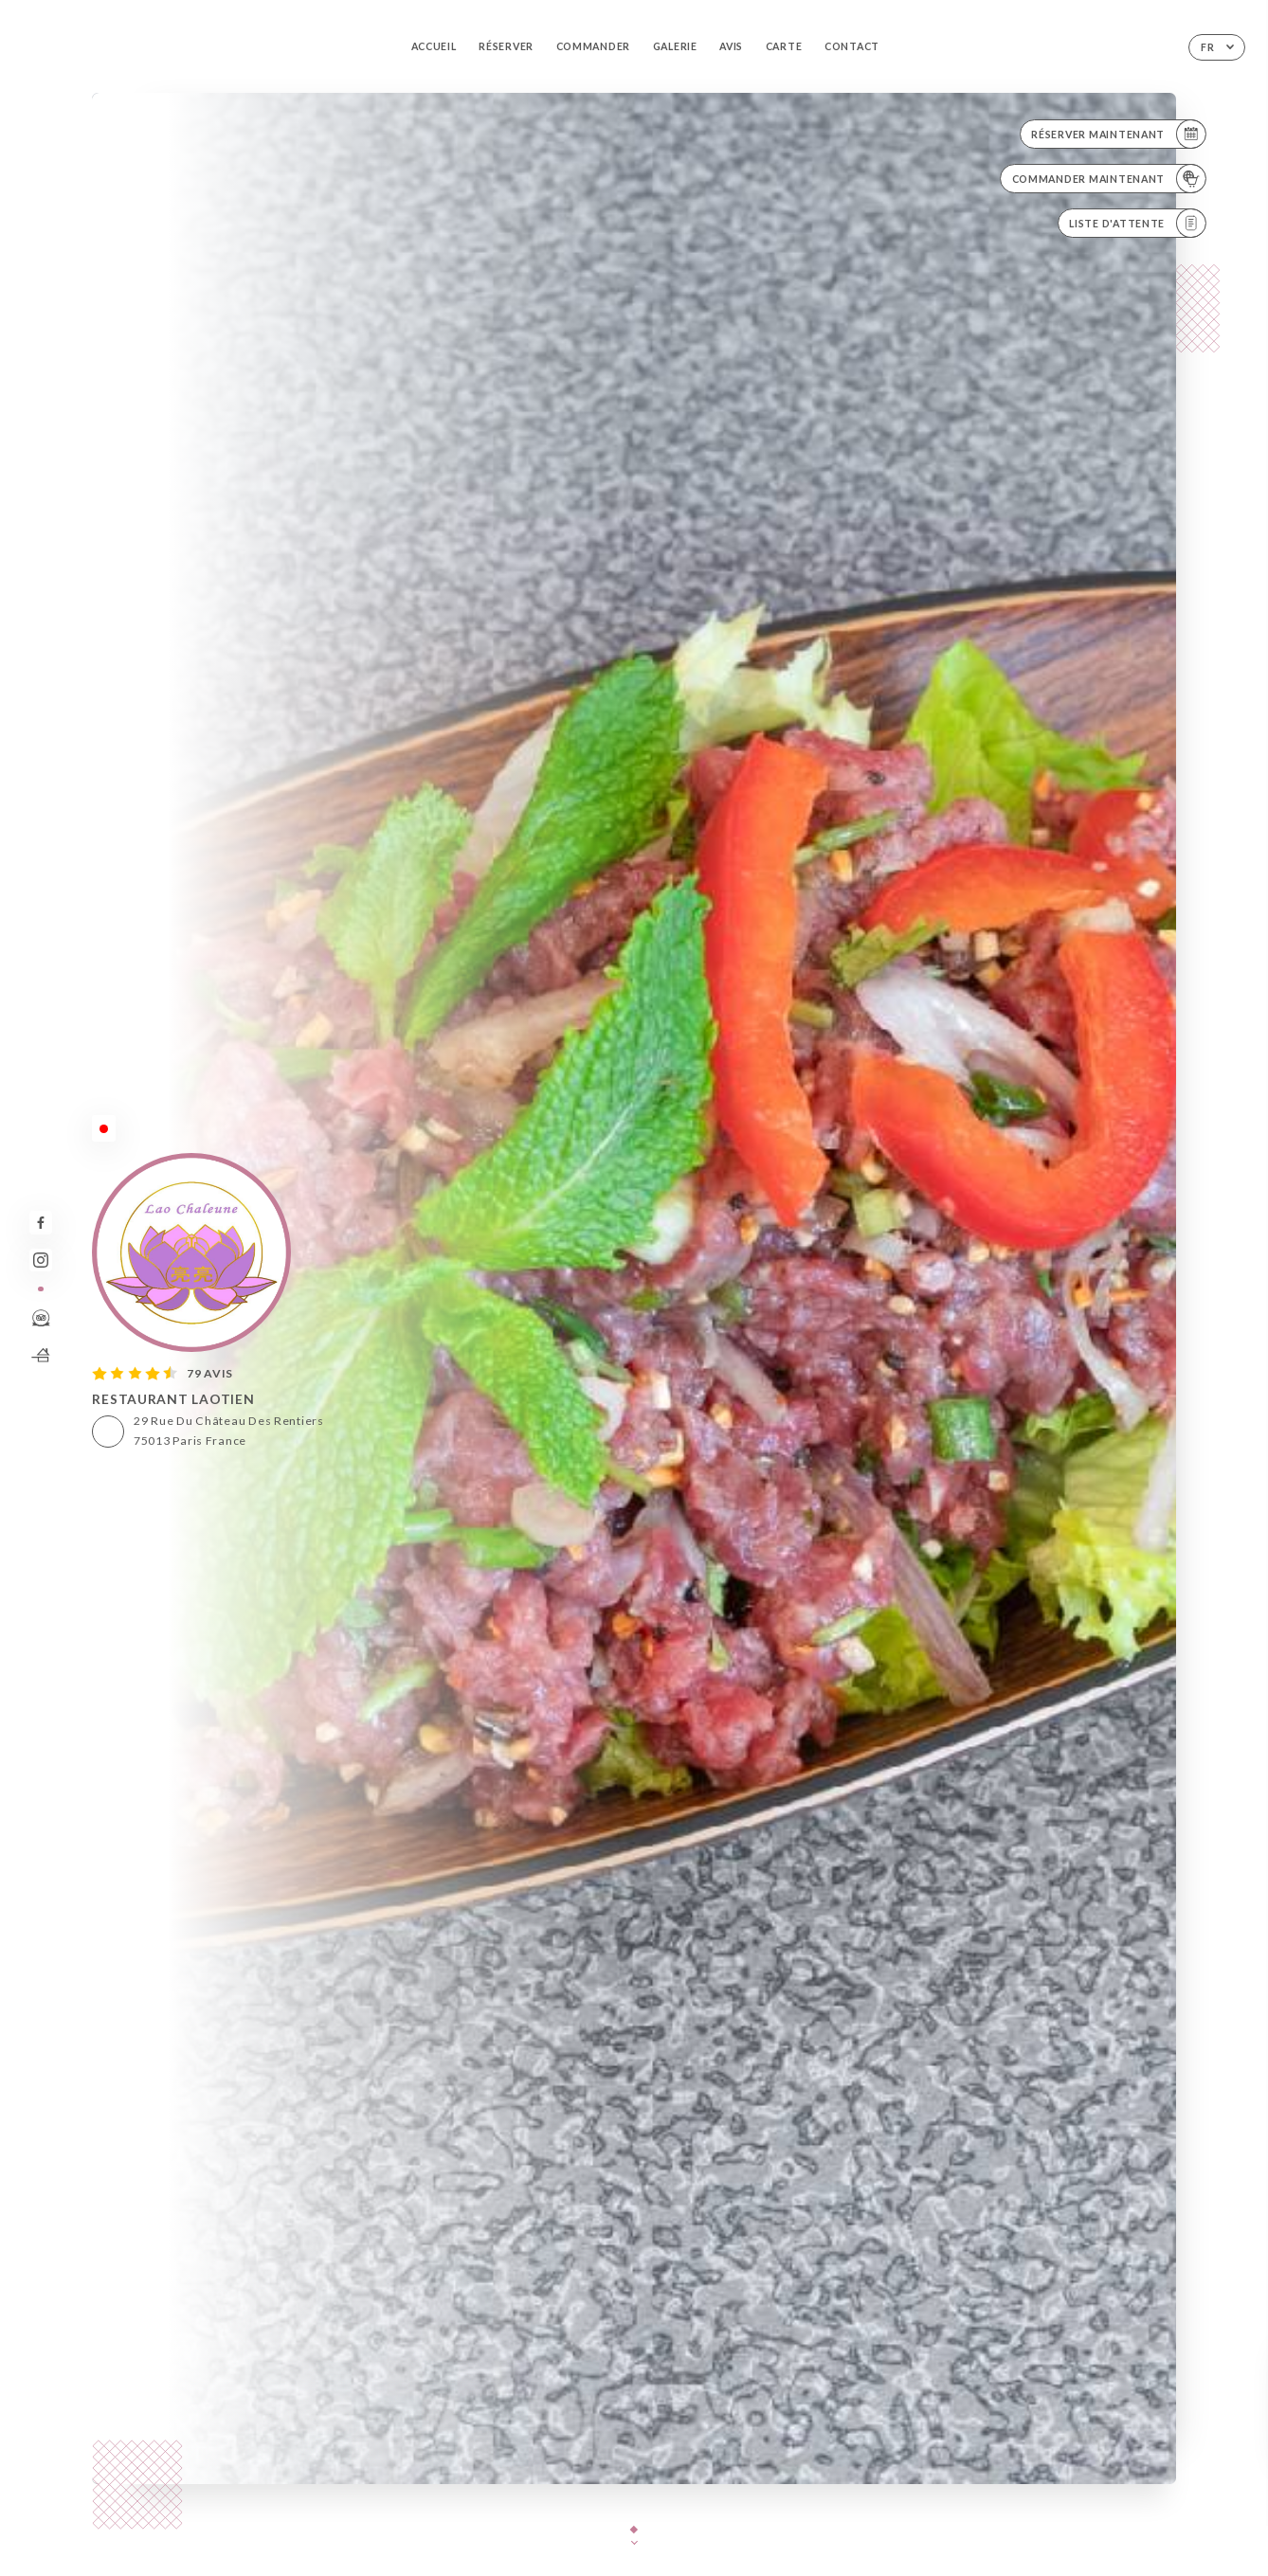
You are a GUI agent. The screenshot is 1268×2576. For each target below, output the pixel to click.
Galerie (675, 46)
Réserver (506, 46)
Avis (731, 46)
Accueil (434, 46)
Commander (593, 46)
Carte (784, 46)
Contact (851, 46)
